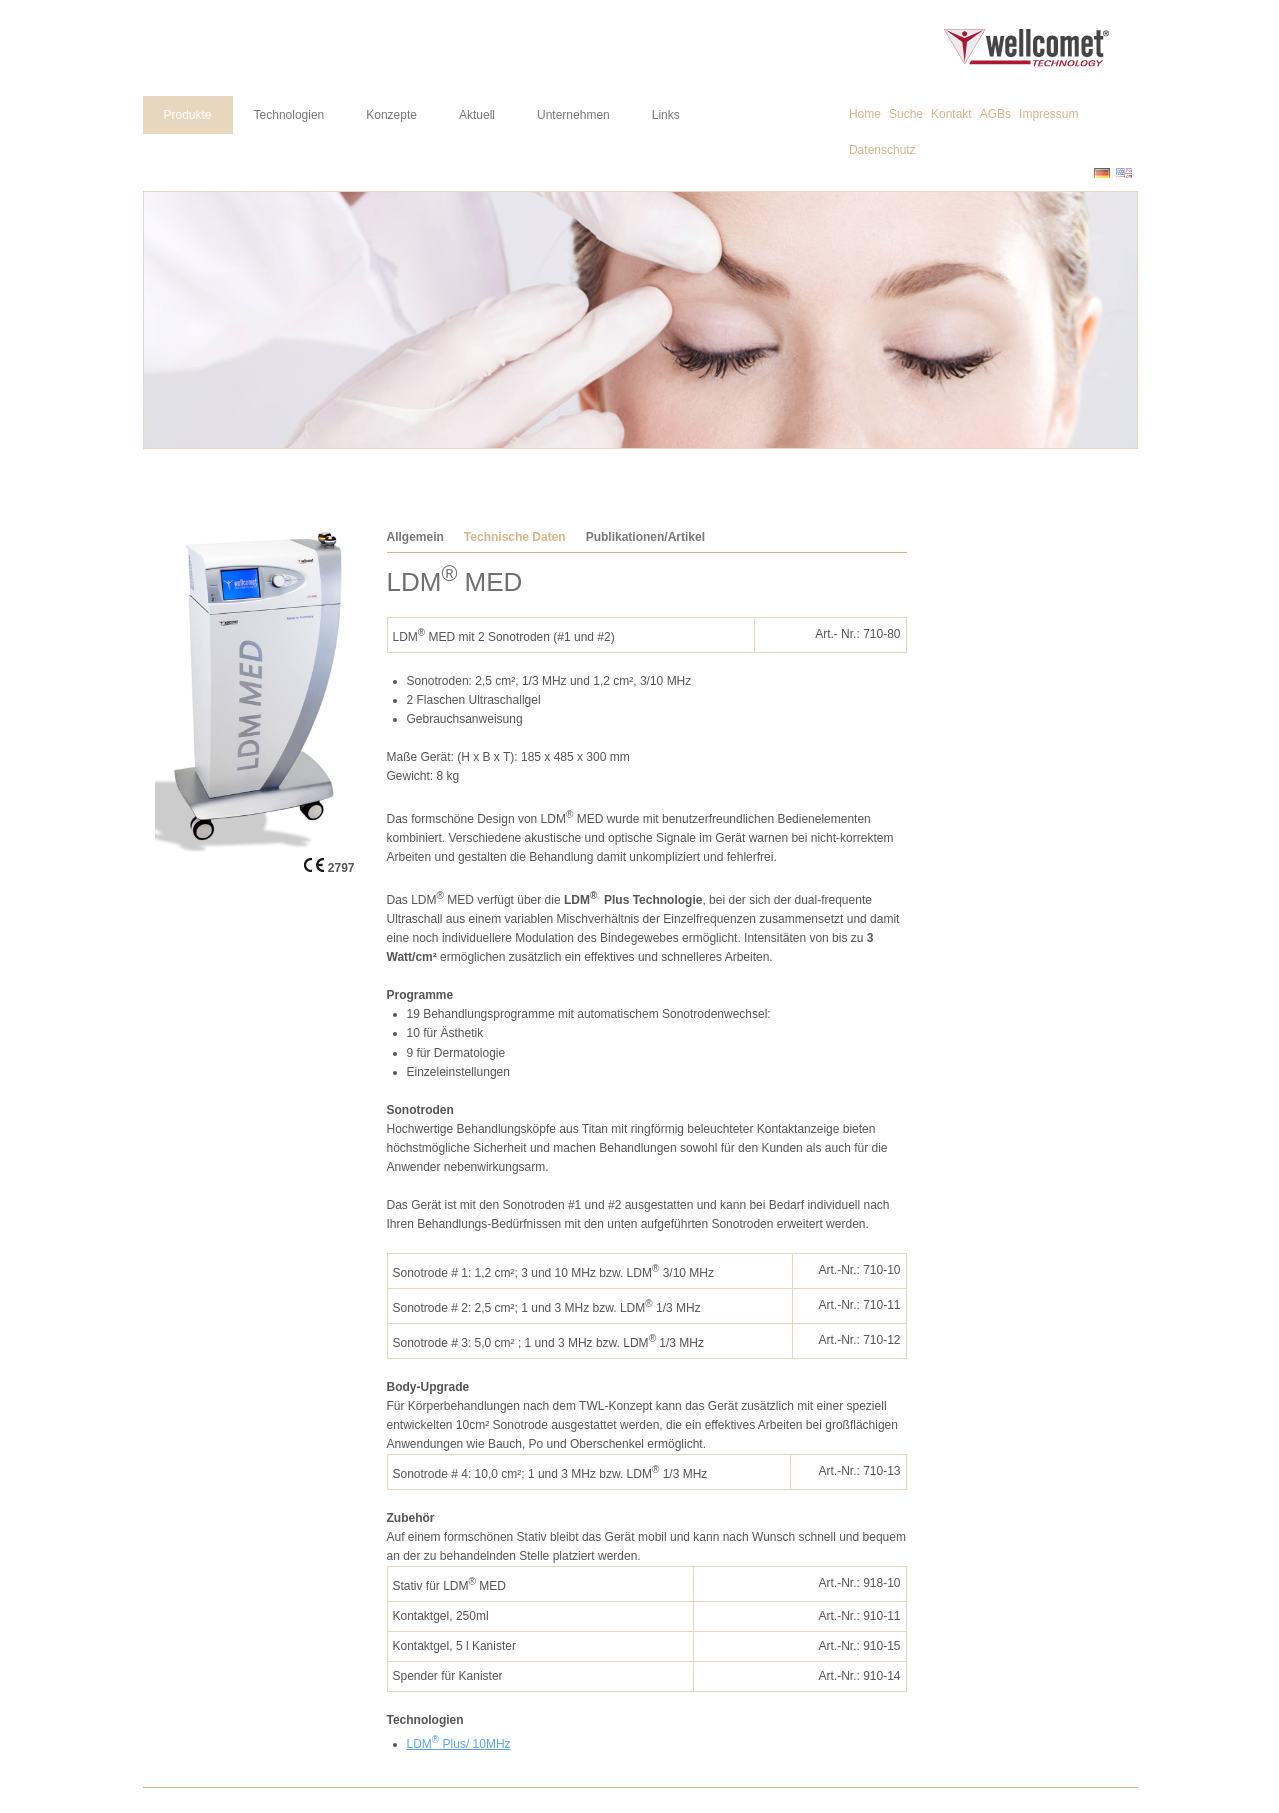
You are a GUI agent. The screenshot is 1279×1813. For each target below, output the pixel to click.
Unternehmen (573, 115)
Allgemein (415, 537)
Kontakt (951, 114)
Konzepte (391, 115)
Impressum (1048, 114)
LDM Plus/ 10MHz (459, 1744)
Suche (906, 114)
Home (865, 114)
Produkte (188, 115)
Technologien (289, 115)
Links (666, 115)
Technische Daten (515, 537)
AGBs (995, 114)
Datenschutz (882, 150)
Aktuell (477, 115)
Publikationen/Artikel (645, 537)
